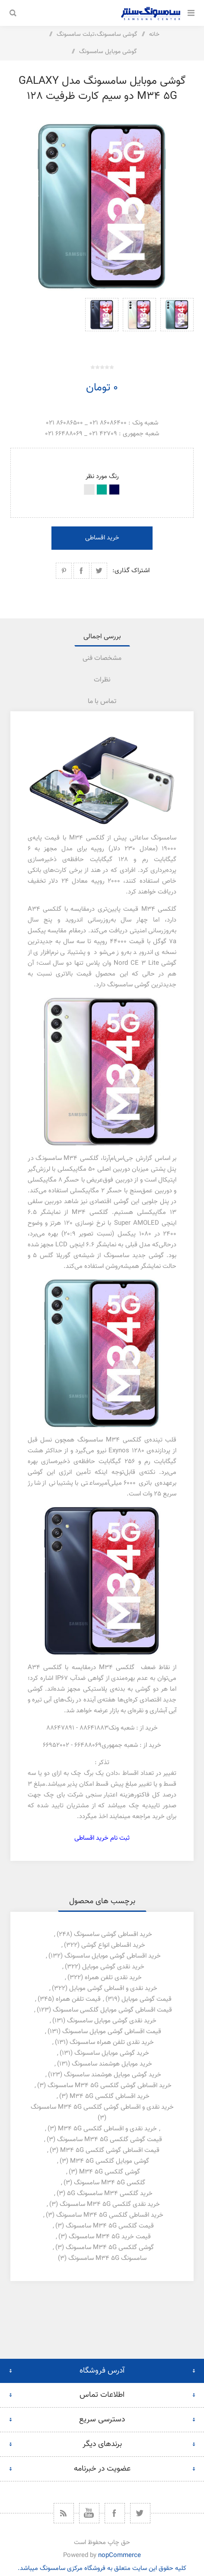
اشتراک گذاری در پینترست (64, 571)
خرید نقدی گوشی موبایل (113, 1967)
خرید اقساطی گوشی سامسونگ (113, 1934)
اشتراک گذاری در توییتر (99, 571)
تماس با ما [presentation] (102, 701)
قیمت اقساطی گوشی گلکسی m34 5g (109, 2150)
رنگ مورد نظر (102, 477)
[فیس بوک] (115, 2513)
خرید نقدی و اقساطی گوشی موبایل (113, 1988)
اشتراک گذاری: (131, 571)
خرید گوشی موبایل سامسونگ (111, 2053)
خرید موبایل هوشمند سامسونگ (112, 2064)
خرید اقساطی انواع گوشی (113, 1945)
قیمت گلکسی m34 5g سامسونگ (110, 2226)
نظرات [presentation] (102, 680)
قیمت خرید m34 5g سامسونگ (110, 2237)
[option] (177, 321)
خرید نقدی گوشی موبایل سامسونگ (111, 2021)
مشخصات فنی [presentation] (102, 658)
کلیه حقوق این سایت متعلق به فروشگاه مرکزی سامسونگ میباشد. (102, 2568)
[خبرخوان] (64, 2513)
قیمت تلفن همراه (78, 1999)
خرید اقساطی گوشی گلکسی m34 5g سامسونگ (110, 2086)
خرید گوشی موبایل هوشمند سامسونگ (112, 2075)
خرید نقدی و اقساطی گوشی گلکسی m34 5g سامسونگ (102, 2107)
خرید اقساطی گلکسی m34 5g (110, 2096)
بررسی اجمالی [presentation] (102, 636)
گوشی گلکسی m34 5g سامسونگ (110, 2248)
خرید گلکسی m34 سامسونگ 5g (110, 2194)
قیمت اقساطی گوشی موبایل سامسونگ (111, 2032)
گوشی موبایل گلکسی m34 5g (109, 2161)
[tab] (102, 636)
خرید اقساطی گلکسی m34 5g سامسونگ (109, 2215)
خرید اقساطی (102, 538)
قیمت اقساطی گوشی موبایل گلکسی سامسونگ (112, 2010)
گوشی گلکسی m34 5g (109, 2172)
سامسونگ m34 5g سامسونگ (107, 2258)
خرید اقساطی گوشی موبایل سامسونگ (112, 1956)
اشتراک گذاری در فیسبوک (81, 571)
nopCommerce (119, 2555)
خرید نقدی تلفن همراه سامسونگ (112, 2042)
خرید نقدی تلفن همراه (113, 1978)
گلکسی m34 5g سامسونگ (109, 2183)
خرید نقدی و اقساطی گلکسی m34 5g (107, 2129)
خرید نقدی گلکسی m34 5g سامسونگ (110, 2204)
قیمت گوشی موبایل (146, 1999)
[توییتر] (140, 2513)
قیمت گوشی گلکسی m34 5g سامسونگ (109, 2140)
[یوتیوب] (89, 2513)
